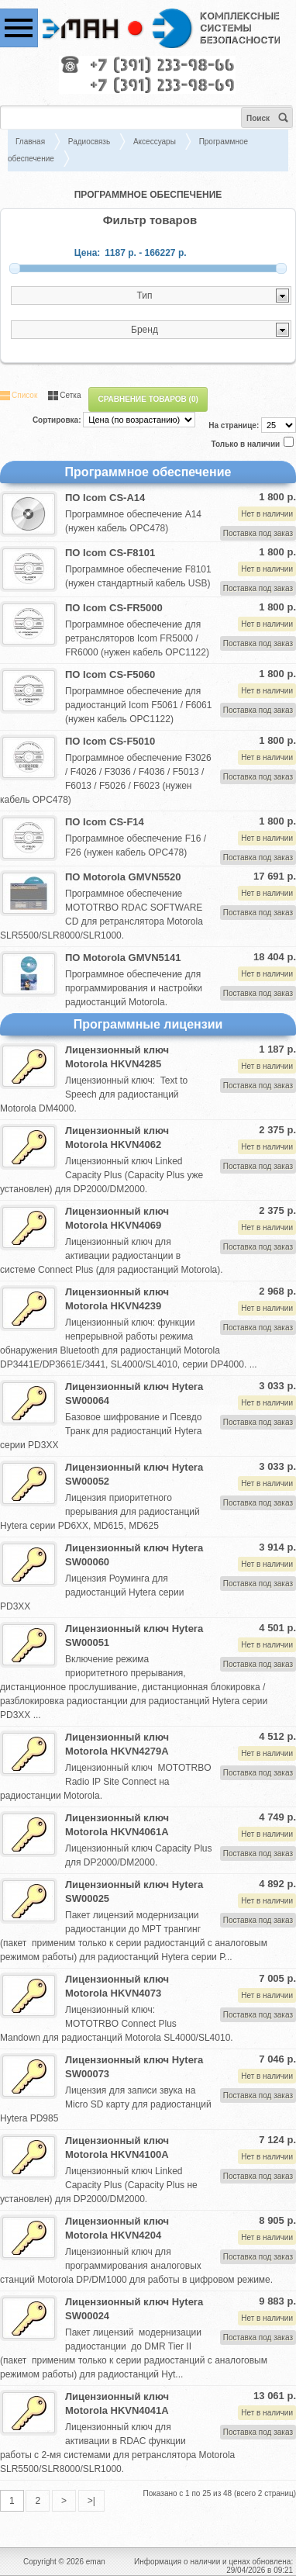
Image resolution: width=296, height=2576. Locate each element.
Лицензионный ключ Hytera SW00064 (134, 1393)
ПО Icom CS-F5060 (110, 674)
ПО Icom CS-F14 (104, 822)
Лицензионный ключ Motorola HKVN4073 (117, 1986)
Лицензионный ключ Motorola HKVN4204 (117, 2228)
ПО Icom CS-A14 (105, 497)
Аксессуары (154, 141)
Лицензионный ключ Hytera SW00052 (134, 1474)
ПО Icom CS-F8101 (110, 552)
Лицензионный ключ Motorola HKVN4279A (117, 1744)
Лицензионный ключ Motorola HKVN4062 (117, 1137)
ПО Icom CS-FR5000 (114, 608)
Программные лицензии (148, 1024)
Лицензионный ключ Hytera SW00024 (134, 2309)
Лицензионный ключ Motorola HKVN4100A (117, 2147)
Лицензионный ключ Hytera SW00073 (134, 2067)
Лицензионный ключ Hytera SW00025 (134, 1891)
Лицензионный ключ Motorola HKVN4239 (117, 1299)
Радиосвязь (89, 141)
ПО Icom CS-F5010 (110, 741)
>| (91, 2500)
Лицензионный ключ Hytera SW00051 (134, 1635)
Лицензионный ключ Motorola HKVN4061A (117, 1825)
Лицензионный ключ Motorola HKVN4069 (117, 1218)
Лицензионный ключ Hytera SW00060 (134, 1555)
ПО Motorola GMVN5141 (123, 957)
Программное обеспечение (148, 472)
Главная (30, 141)
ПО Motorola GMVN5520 (123, 877)
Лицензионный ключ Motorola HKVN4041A (117, 2403)
